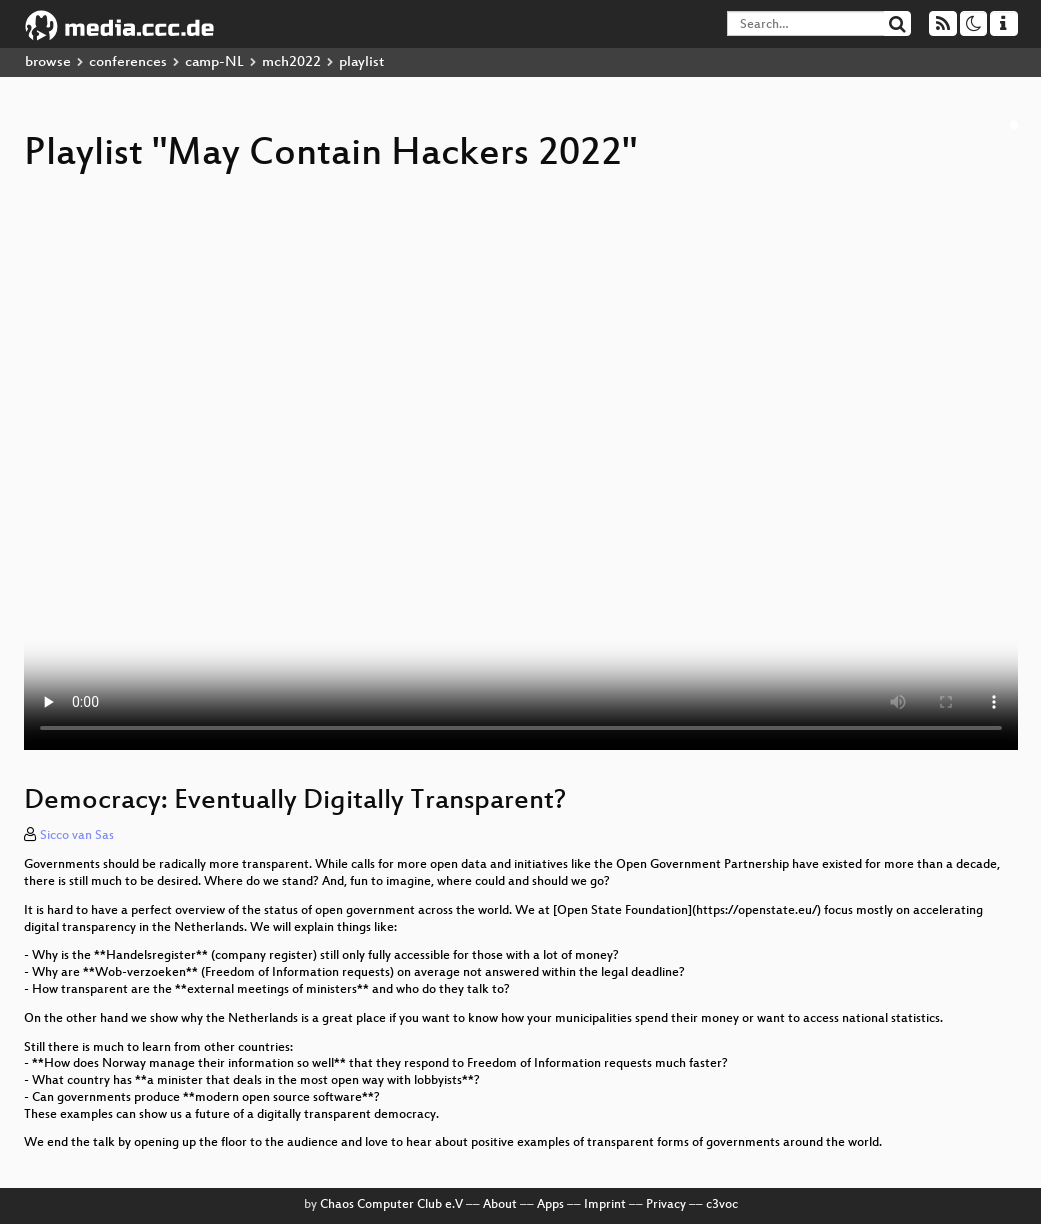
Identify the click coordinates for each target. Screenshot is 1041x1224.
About (500, 1205)
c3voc (722, 1205)
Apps (550, 1205)
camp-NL (214, 62)
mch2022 (291, 62)
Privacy (666, 1205)
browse (48, 62)
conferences (128, 62)
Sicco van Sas (77, 836)
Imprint (605, 1205)
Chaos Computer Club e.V (391, 1205)
